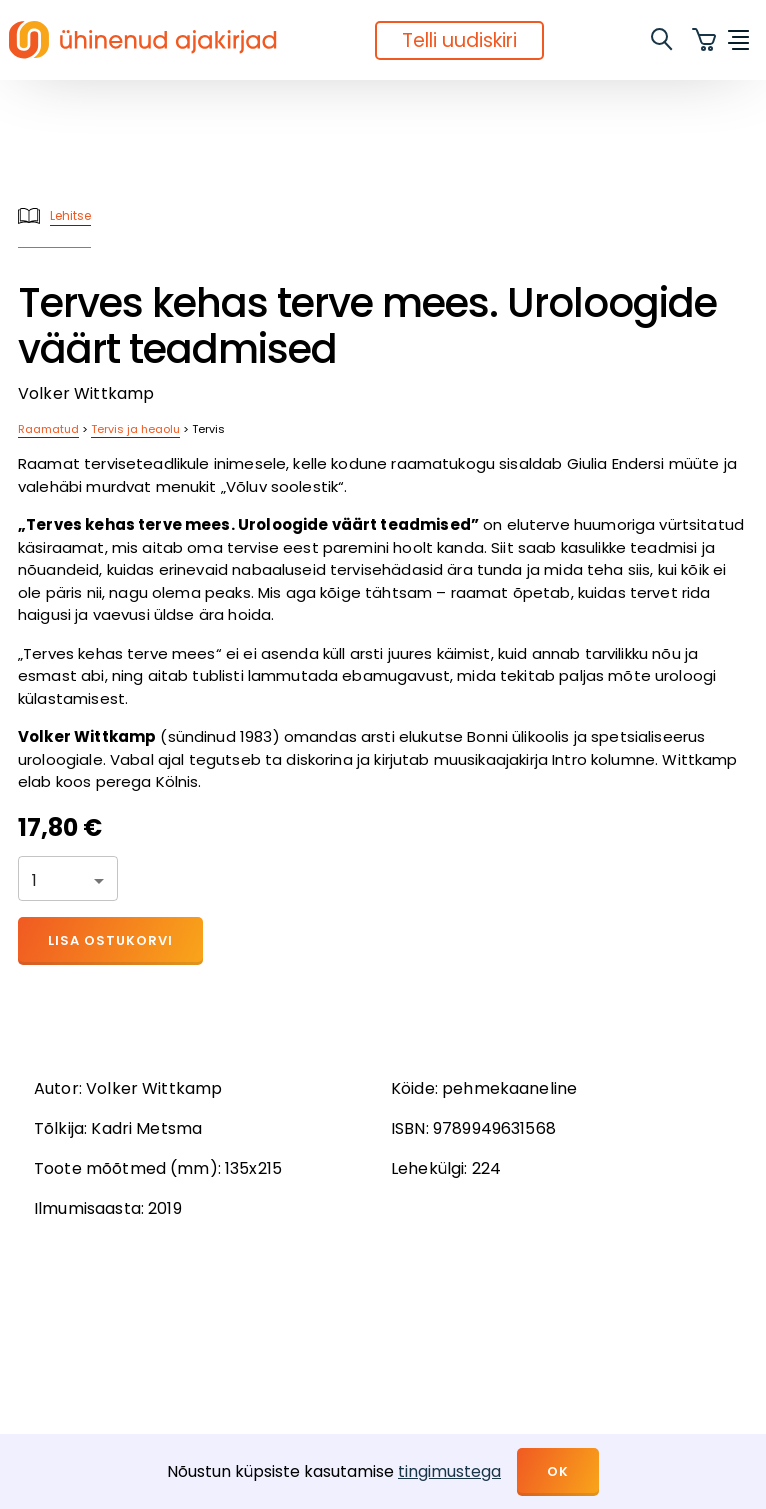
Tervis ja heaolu (135, 429)
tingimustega (449, 1471)
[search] (663, 40)
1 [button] (34, 880)
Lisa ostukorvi (110, 940)
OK (558, 1471)
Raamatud (48, 429)
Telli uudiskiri (459, 40)
